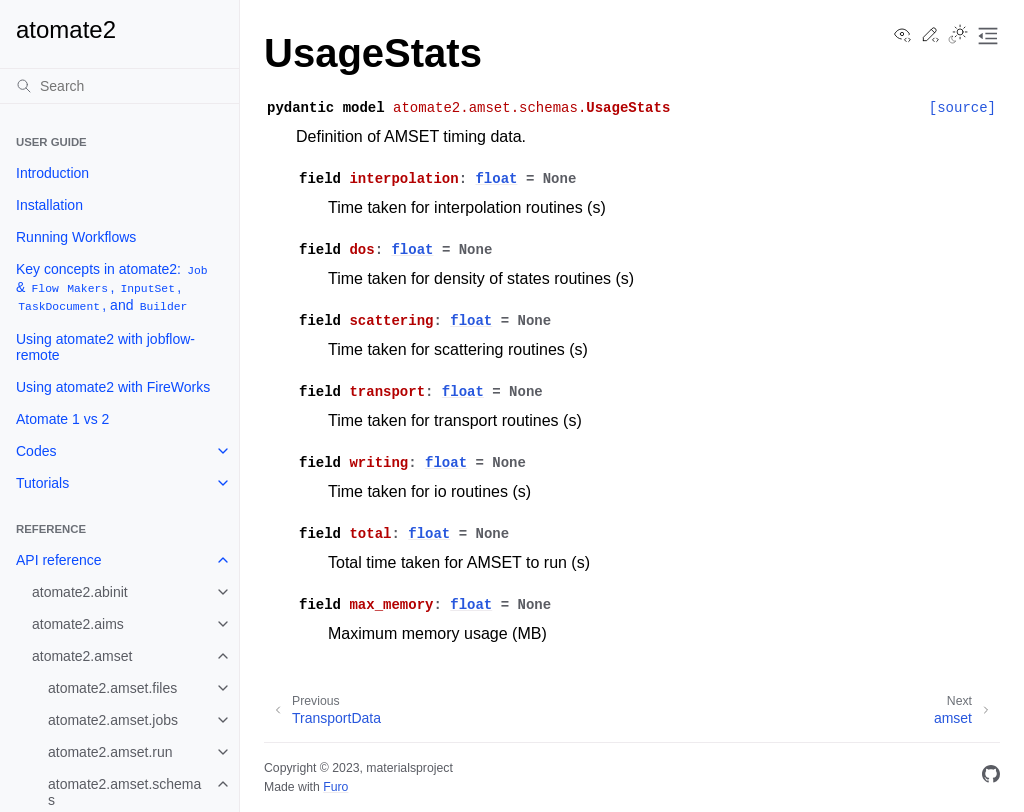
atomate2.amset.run (110, 752)
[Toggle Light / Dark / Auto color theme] (958, 36)
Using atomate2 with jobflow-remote (105, 347)
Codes (36, 451)
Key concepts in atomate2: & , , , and (113, 287)
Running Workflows (76, 237)
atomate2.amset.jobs (113, 720)
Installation (49, 205)
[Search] (119, 86)
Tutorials (42, 483)
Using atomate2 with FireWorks (113, 387)
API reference (59, 560)
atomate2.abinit (80, 592)
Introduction (52, 173)
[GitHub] (991, 777)
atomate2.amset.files (112, 688)
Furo (335, 787)
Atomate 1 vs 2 (62, 419)
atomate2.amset (82, 656)
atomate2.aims (78, 624)
